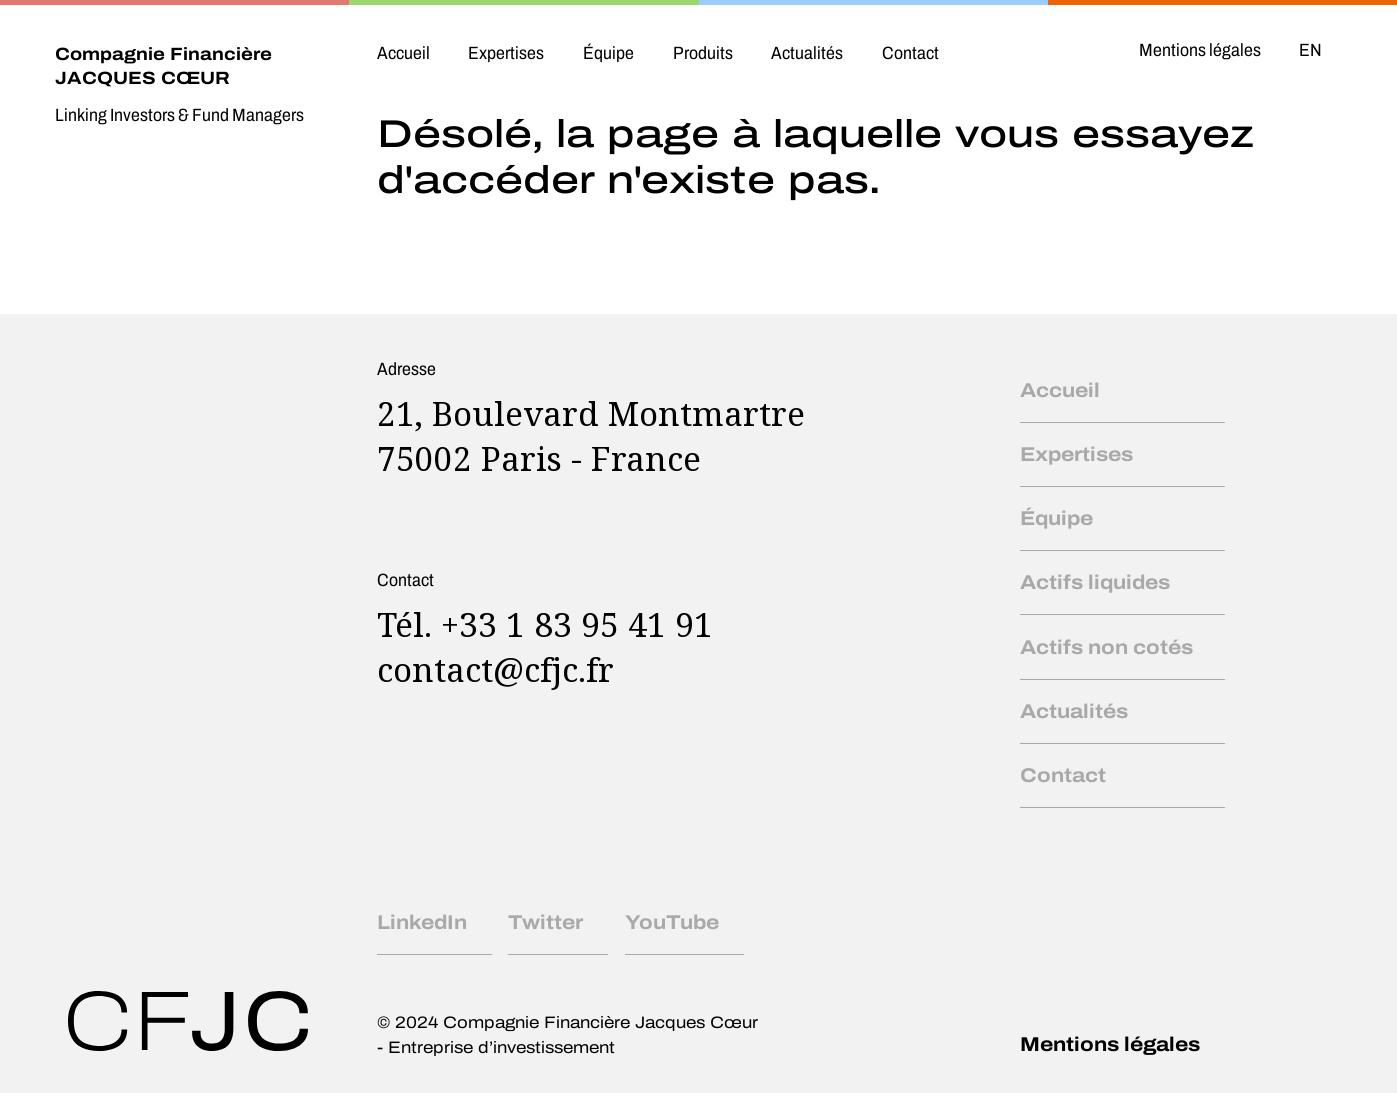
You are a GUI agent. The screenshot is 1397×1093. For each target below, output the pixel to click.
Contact (910, 53)
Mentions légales (1200, 50)
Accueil (403, 53)
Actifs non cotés (1106, 647)
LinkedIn (422, 922)
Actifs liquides (1095, 582)
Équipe (608, 53)
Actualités (807, 53)
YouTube (672, 922)
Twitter (545, 922)
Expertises (506, 53)
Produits (703, 53)
